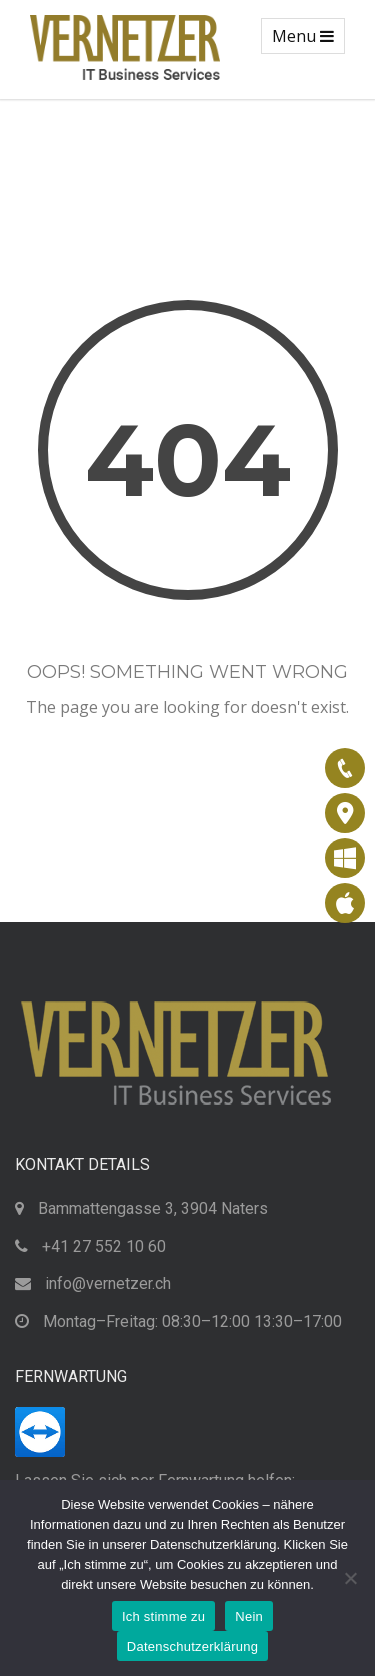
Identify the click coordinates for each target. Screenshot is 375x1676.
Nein (249, 1616)
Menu (308, 39)
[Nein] (350, 1578)
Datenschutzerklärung (192, 1646)
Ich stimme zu (163, 1616)
